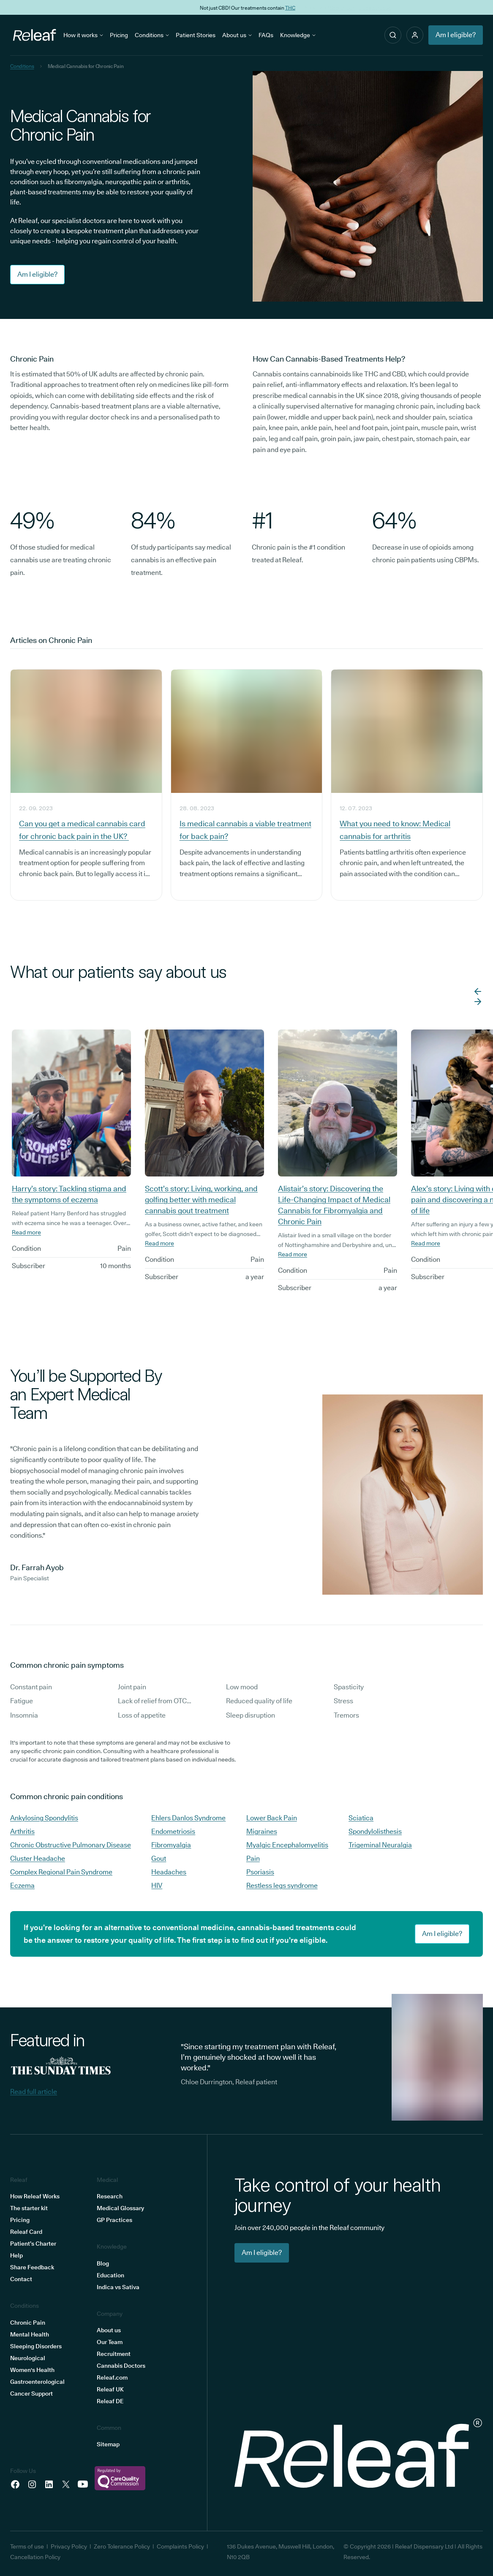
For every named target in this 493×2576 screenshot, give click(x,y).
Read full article (33, 2092)
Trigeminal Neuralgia (380, 1845)
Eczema (22, 1886)
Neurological (27, 2358)
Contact (21, 2279)
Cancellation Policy (35, 2557)
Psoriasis (260, 1872)
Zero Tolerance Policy (122, 2546)
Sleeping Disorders (36, 2346)
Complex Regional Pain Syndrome (61, 1872)
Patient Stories (195, 35)
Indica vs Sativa (118, 2287)
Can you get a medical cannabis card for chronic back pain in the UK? (82, 830)
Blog (103, 2263)
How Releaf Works (35, 2196)
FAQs (266, 35)
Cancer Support (31, 2393)
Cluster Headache (37, 1858)
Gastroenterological (37, 2381)
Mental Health (29, 2334)
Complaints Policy (180, 2546)
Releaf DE (110, 2401)
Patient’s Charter (33, 2243)
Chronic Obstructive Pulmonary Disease (70, 1845)
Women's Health (32, 2369)
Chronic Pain (27, 2322)
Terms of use (27, 2546)
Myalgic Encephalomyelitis (287, 1845)
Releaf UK (110, 2389)
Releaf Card (26, 2231)
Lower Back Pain (271, 1818)
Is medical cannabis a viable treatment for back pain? (245, 830)
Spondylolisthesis (375, 1831)
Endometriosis (173, 1831)
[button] (414, 35)
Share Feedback (32, 2267)
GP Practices (114, 2220)
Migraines (261, 1831)
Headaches (168, 1872)
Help (16, 2255)
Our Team (110, 2342)
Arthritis (22, 1831)
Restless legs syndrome (282, 1886)
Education (110, 2275)
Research (110, 2196)
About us (237, 35)
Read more (26, 1232)
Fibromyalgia (171, 1845)
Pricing (119, 35)
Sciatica (361, 1818)
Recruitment (114, 2353)
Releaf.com (112, 2377)
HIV (156, 1886)
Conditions (152, 35)
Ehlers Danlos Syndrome (188, 1818)
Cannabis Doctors (121, 2365)
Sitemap (108, 2444)
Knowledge (298, 35)
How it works (83, 35)
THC (289, 7)
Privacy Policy (69, 2546)
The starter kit (29, 2208)
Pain (253, 1858)
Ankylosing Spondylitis (44, 1818)
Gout (158, 1858)
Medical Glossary (120, 2208)
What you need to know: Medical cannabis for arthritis (395, 830)
